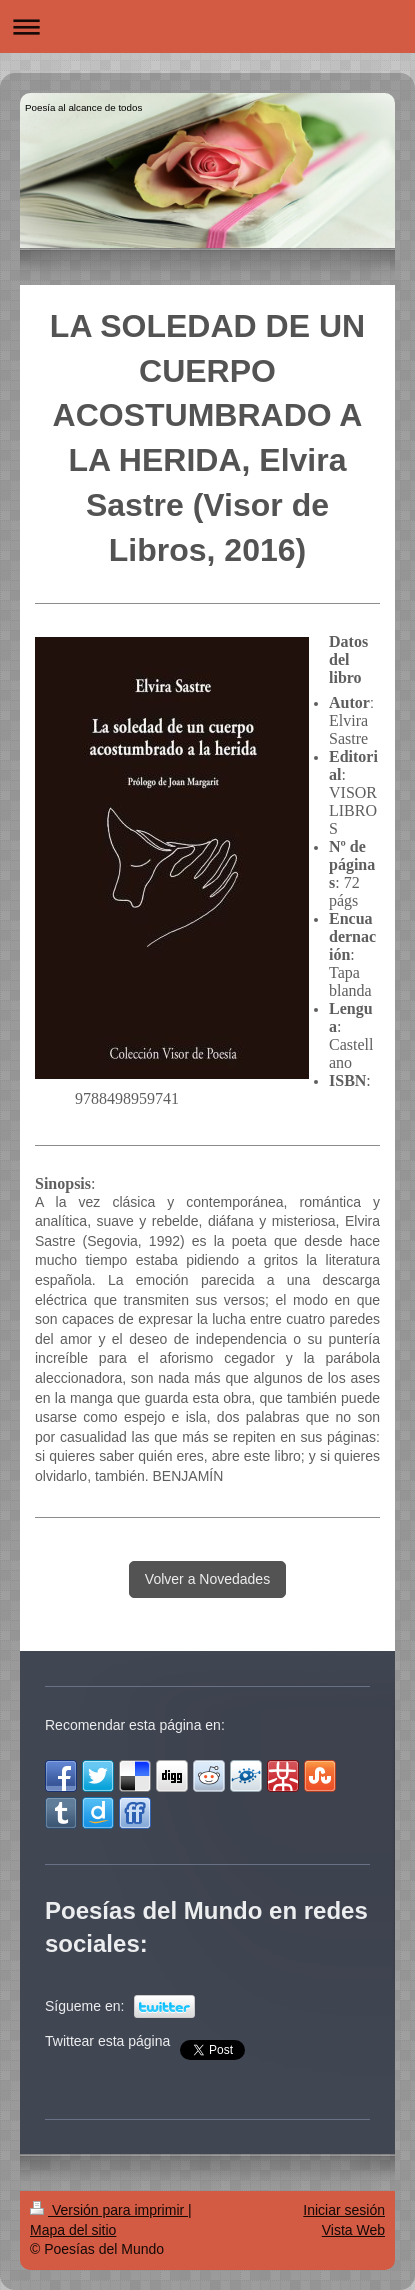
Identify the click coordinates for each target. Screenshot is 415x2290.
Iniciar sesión (344, 2210)
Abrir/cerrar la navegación (207, 26)
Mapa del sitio (73, 2230)
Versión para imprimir (109, 2210)
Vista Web (353, 2230)
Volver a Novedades (207, 1579)
